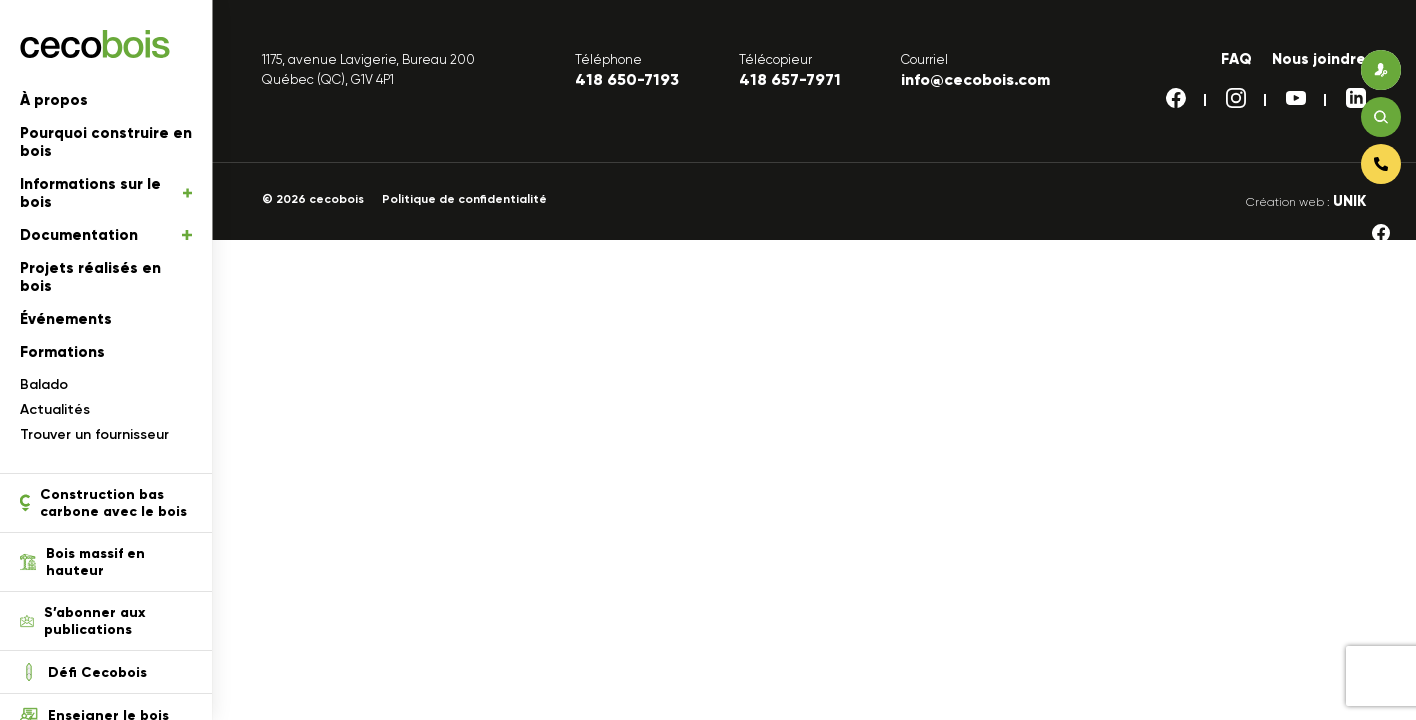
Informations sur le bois (106, 193)
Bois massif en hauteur (82, 562)
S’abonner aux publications (82, 621)
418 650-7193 (627, 79)
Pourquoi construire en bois (106, 142)
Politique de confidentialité (464, 199)
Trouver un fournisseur (94, 434)
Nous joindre (1319, 59)
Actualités (55, 409)
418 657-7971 (790, 79)
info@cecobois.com (975, 79)
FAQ (1236, 59)
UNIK (1349, 201)
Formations (62, 352)
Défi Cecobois (83, 672)
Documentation (106, 235)
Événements (66, 319)
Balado (44, 384)
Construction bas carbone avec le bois (103, 503)
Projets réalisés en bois (90, 277)
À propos (54, 100)
